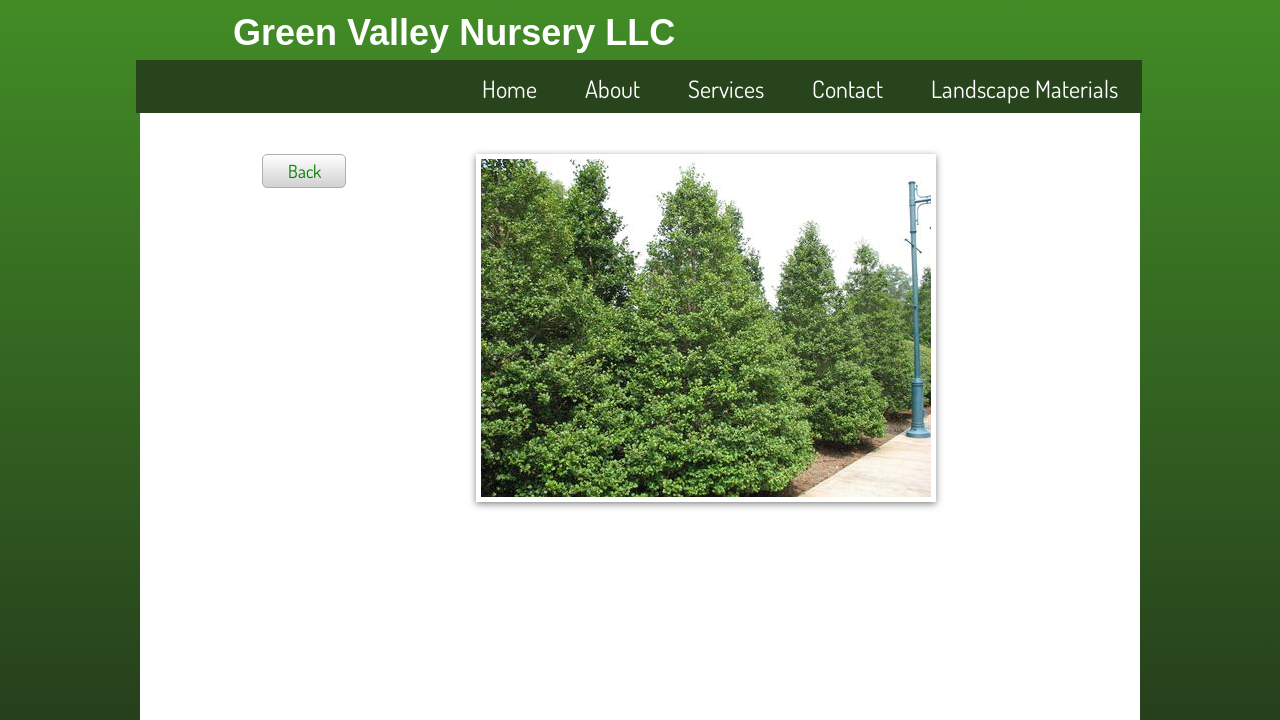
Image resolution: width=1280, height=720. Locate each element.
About (612, 88)
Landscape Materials (1024, 88)
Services (726, 88)
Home (509, 88)
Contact (847, 88)
